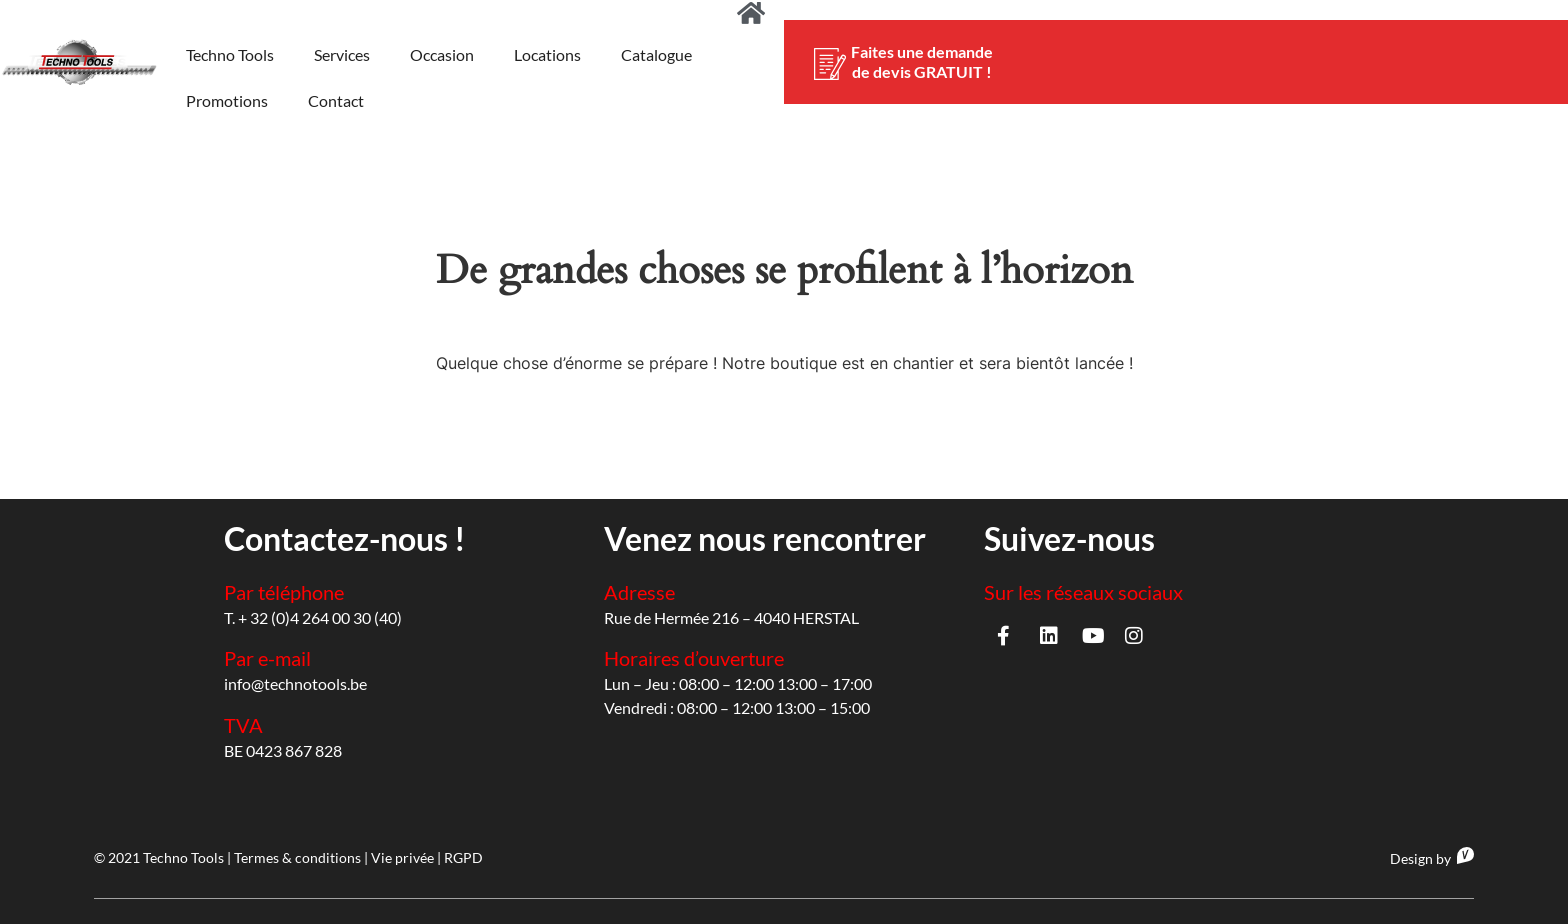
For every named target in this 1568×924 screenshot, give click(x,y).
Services (342, 54)
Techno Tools (230, 54)
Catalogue (656, 54)
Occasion (442, 54)
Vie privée (402, 857)
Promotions (227, 100)
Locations (547, 54)
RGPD (463, 857)
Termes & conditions (297, 857)
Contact (336, 100)
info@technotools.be (295, 683)
